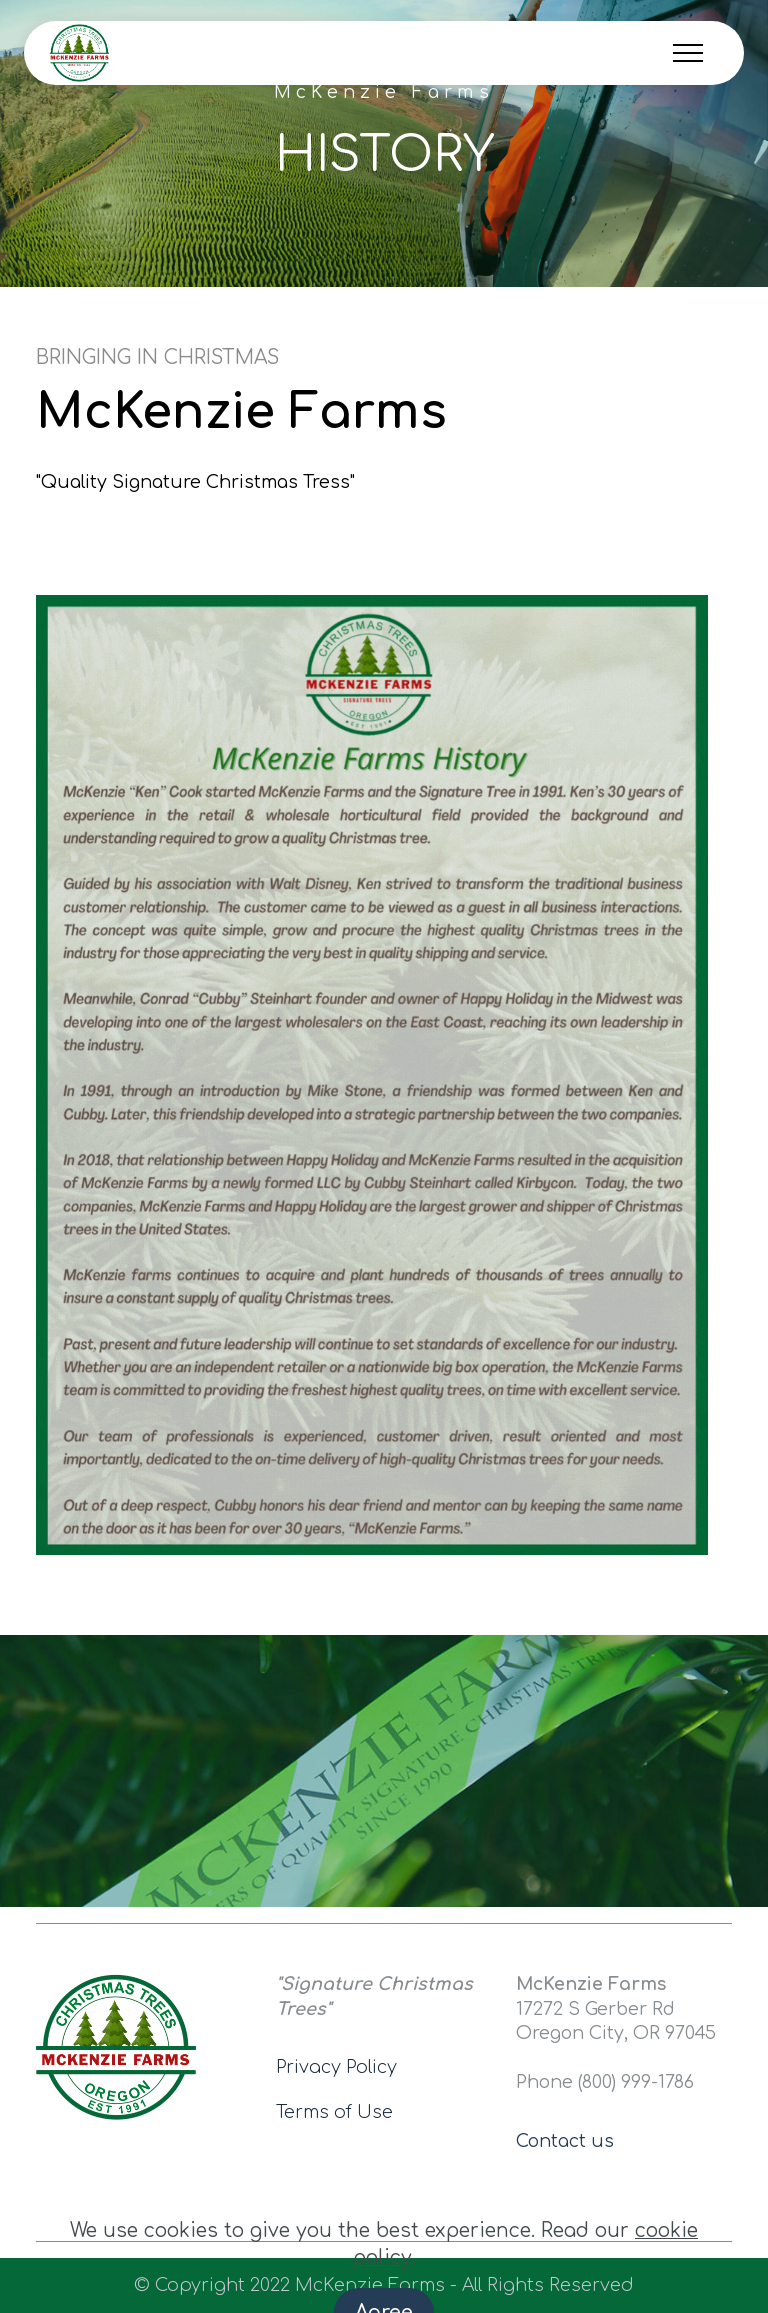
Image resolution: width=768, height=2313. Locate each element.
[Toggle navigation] (688, 53)
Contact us (565, 2141)
